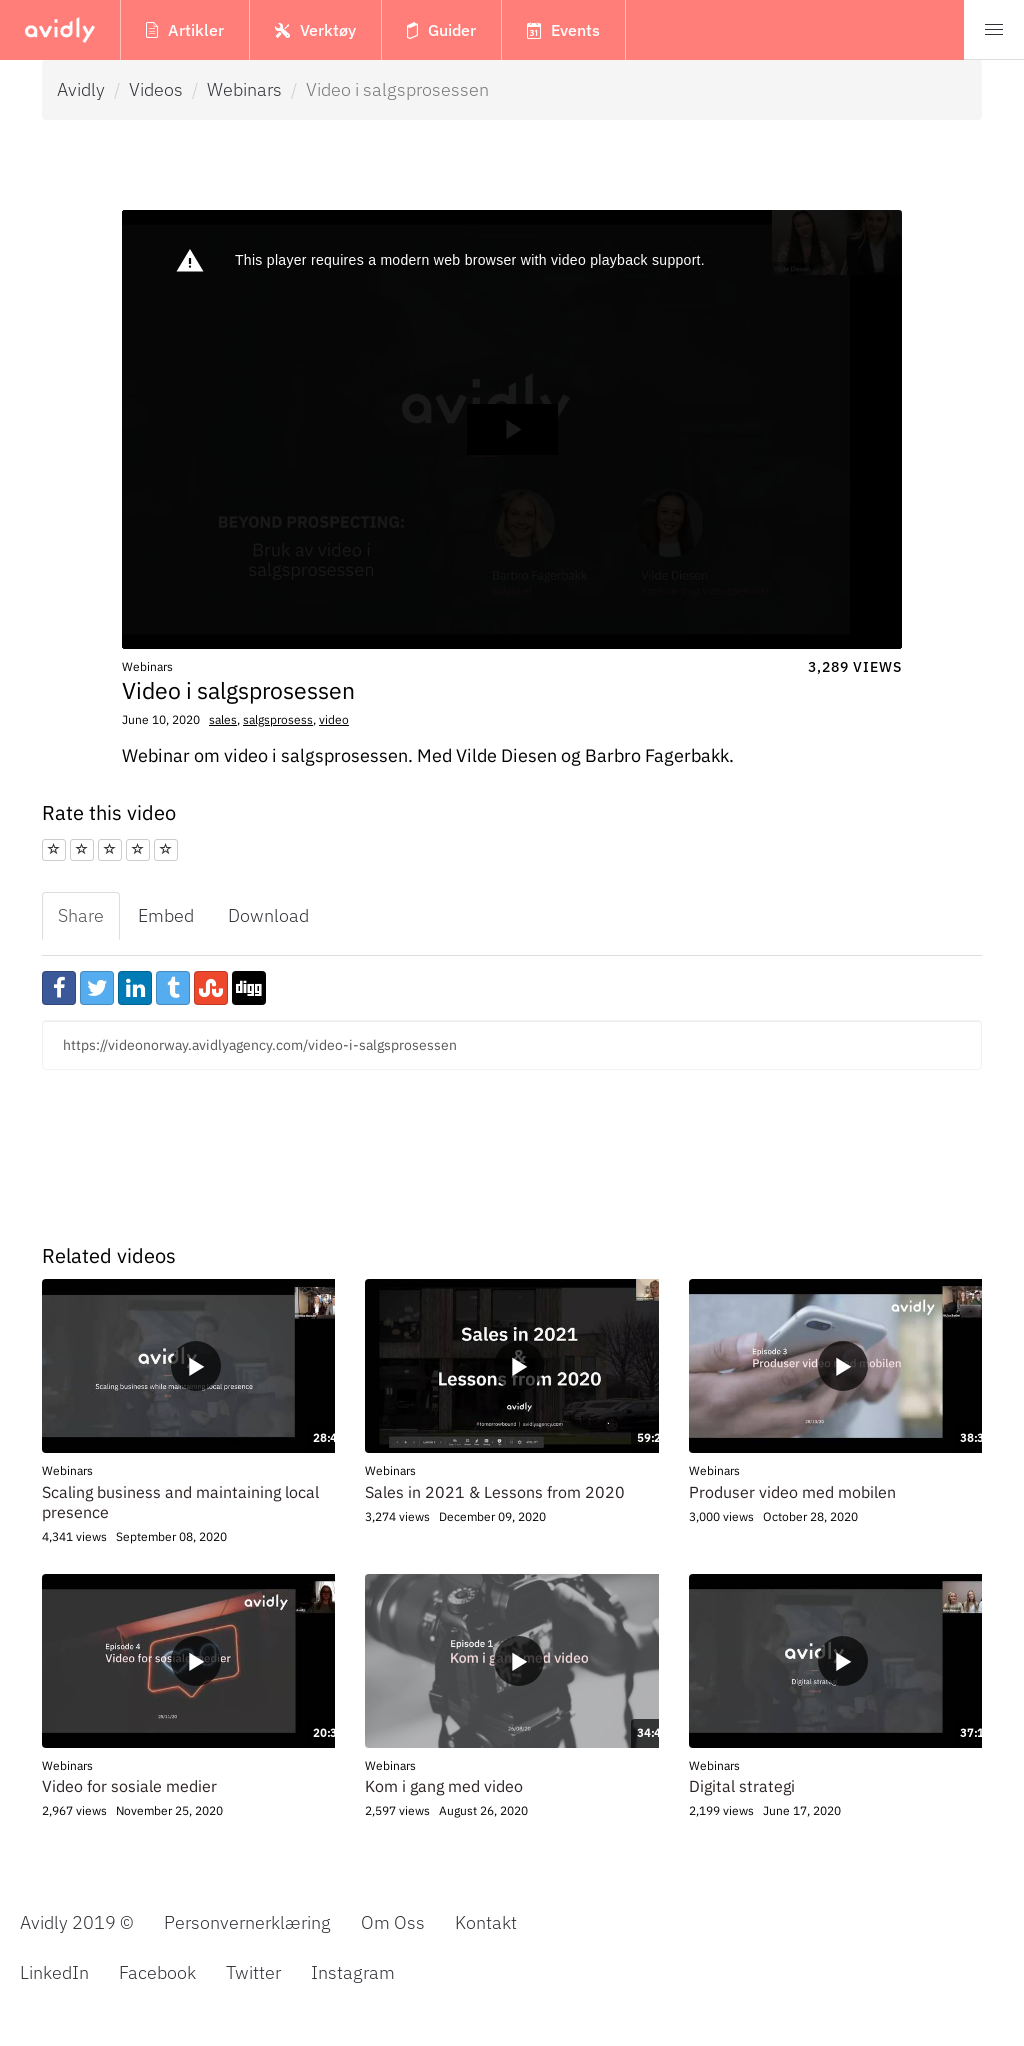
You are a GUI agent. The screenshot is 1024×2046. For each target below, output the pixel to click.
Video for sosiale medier (129, 1786)
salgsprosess (278, 719)
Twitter (253, 1971)
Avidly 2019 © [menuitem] (77, 1922)
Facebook (157, 1971)
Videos (156, 89)
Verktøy (315, 30)
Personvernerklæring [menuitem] (247, 1922)
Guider (441, 30)
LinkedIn (54, 1971)
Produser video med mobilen (792, 1492)
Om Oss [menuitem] (393, 1922)
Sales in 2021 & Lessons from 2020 (495, 1492)
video (334, 719)
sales (223, 719)
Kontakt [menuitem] (486, 1922)
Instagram (353, 1971)
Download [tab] (268, 915)
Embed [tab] (166, 915)
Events (563, 30)
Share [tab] (81, 915)
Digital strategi (742, 1786)
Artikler (185, 30)
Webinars (244, 89)
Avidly (81, 89)
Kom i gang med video (444, 1786)
